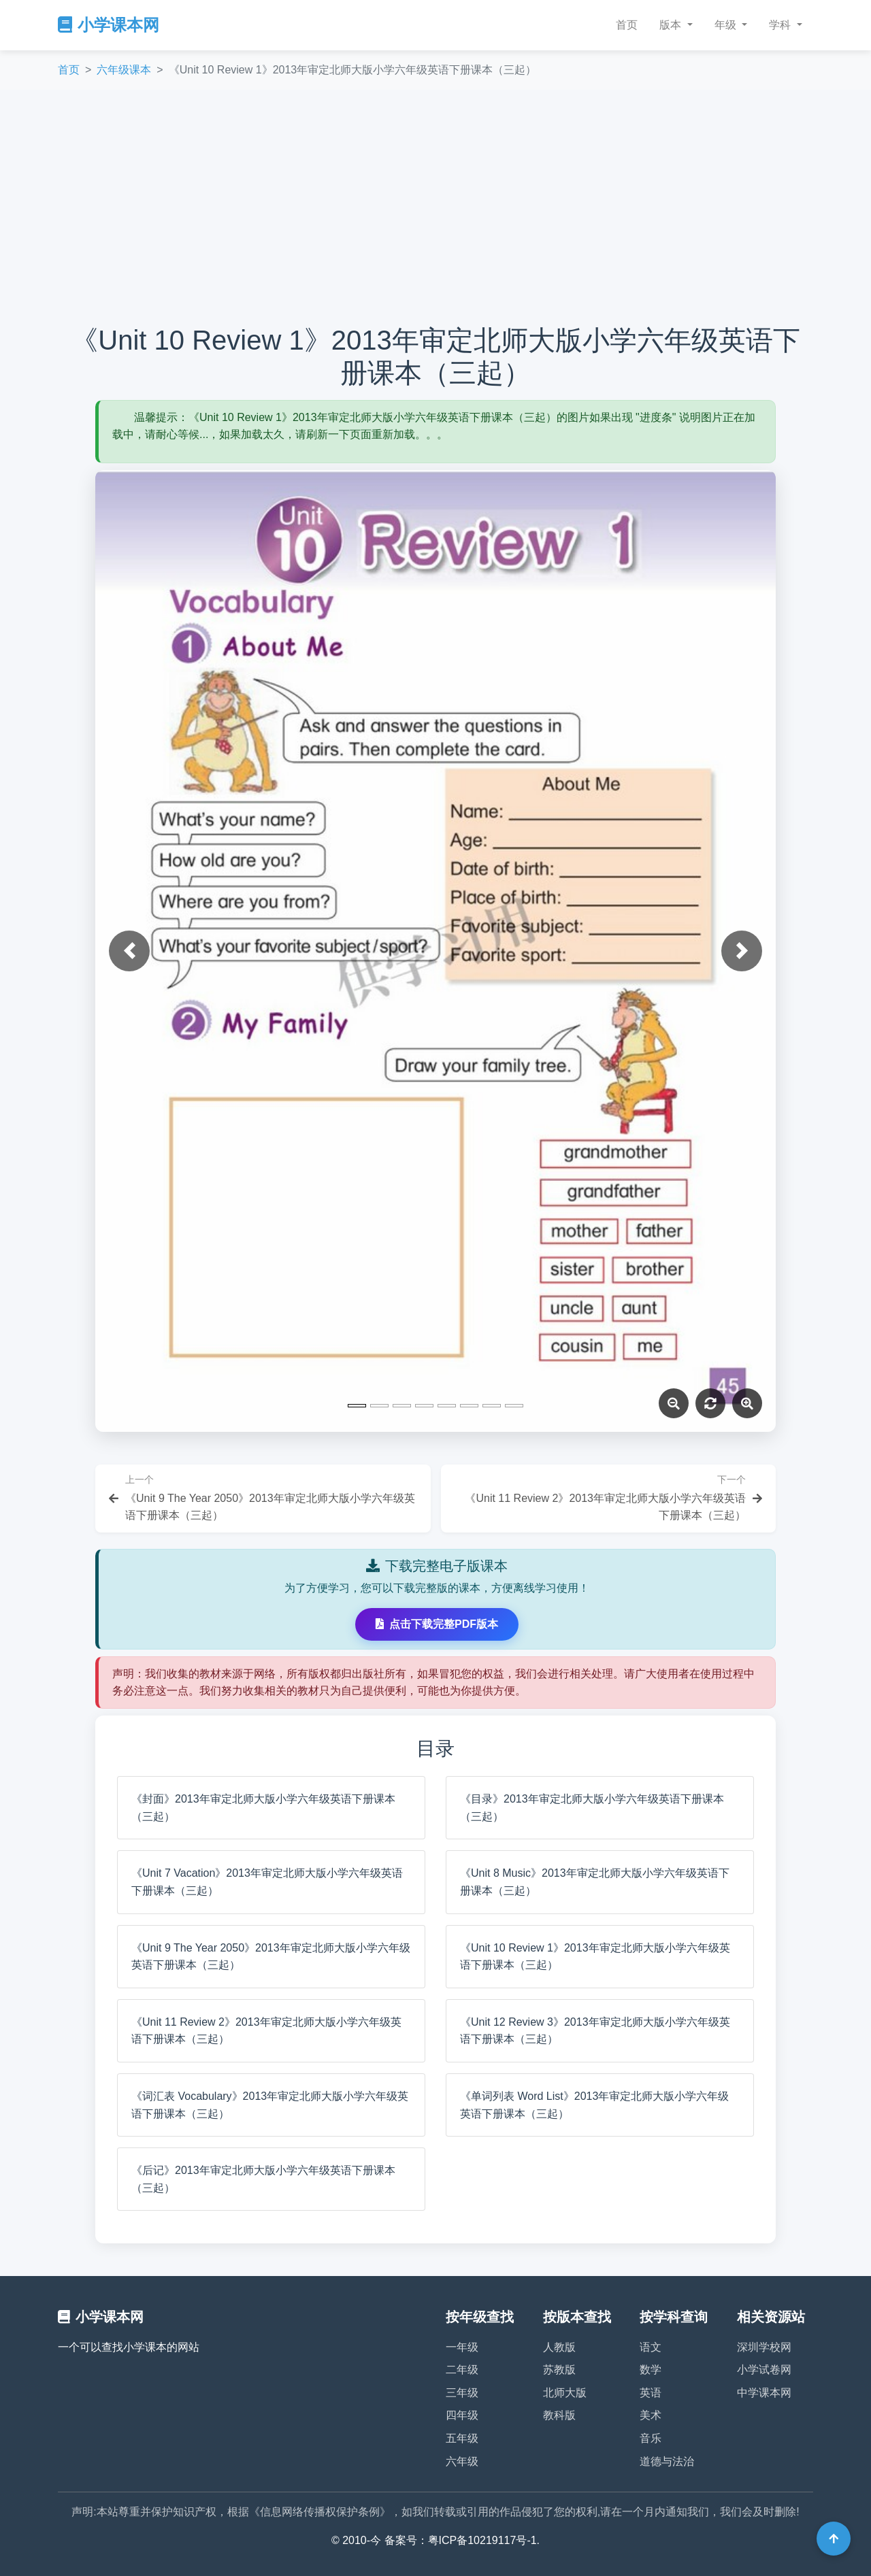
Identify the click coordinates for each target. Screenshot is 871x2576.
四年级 (462, 2415)
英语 (650, 2392)
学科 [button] (781, 25)
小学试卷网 (764, 2369)
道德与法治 (667, 2461)
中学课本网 (764, 2392)
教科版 (559, 2415)
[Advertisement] (435, 207)
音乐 (650, 2438)
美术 (650, 2415)
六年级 (462, 2461)
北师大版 (565, 2392)
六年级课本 (124, 70)
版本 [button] (671, 25)
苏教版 (559, 2369)
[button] (129, 951)
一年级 (462, 2347)
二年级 (462, 2369)
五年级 (462, 2438)
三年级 (462, 2392)
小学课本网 (108, 25)
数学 (650, 2369)
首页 (627, 25)
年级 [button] (726, 25)
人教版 (559, 2347)
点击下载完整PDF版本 (437, 1624)
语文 (650, 2347)
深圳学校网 (764, 2347)
